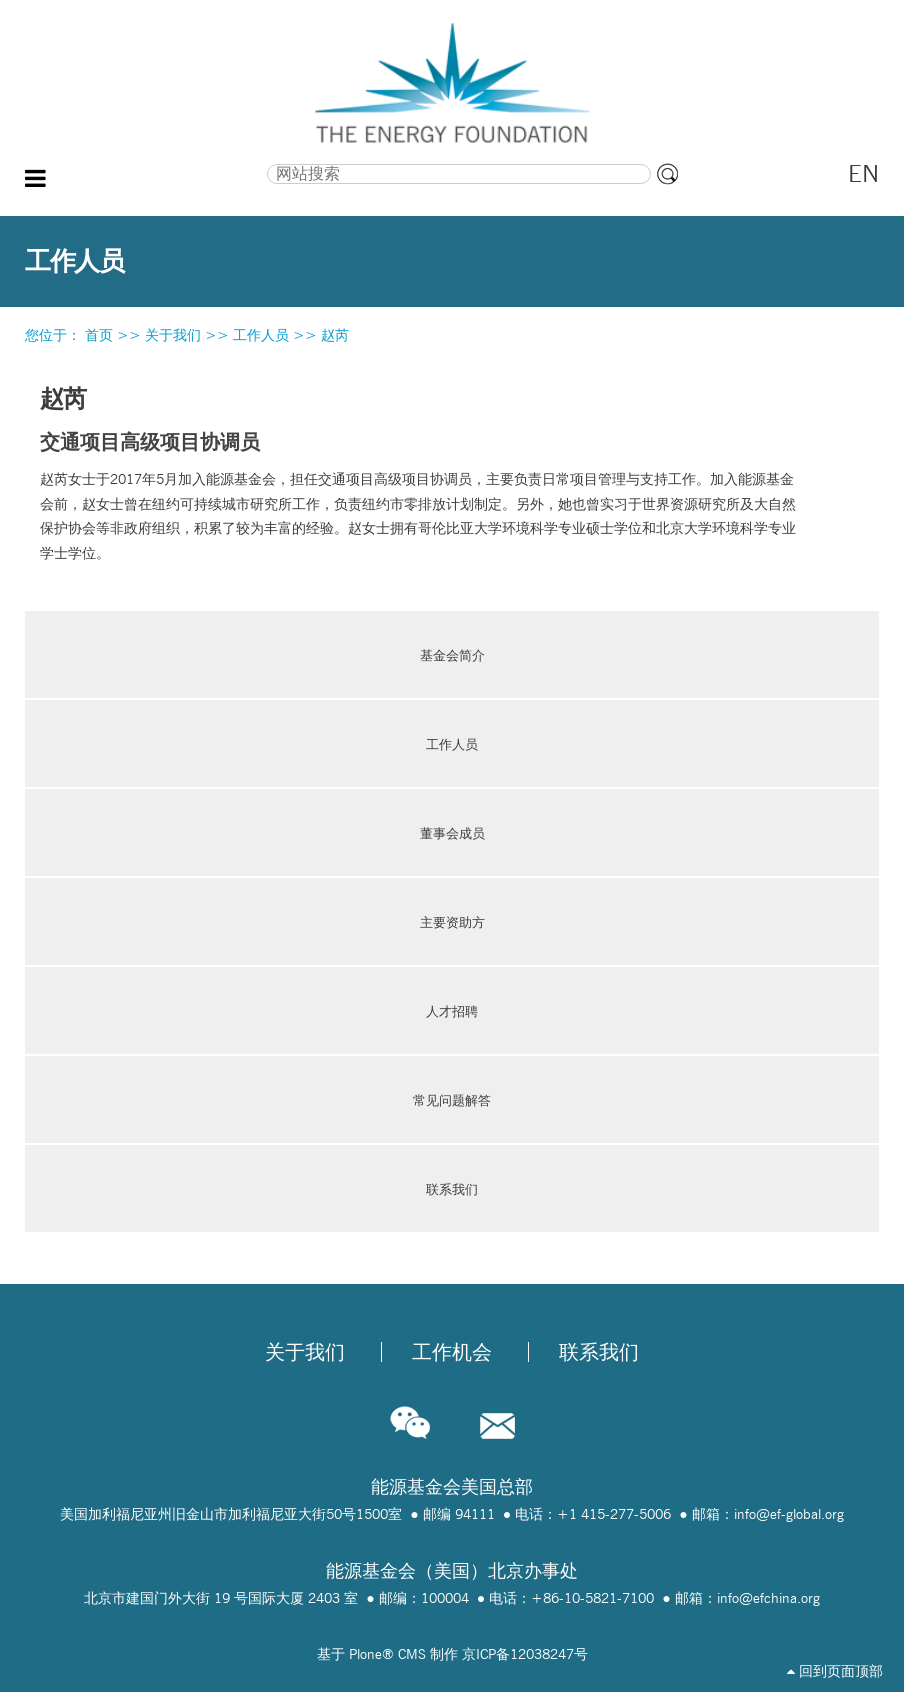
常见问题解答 (452, 1100)
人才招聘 (452, 1011)
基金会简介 (452, 655)
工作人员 (261, 335)
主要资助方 (452, 922)
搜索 (151, 162)
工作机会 (452, 1352)
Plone (365, 1654)
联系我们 (452, 1189)
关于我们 (173, 335)
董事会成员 (452, 833)
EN (863, 173)
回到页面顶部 (835, 1671)
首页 (99, 335)
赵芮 (335, 335)
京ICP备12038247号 (525, 1654)
